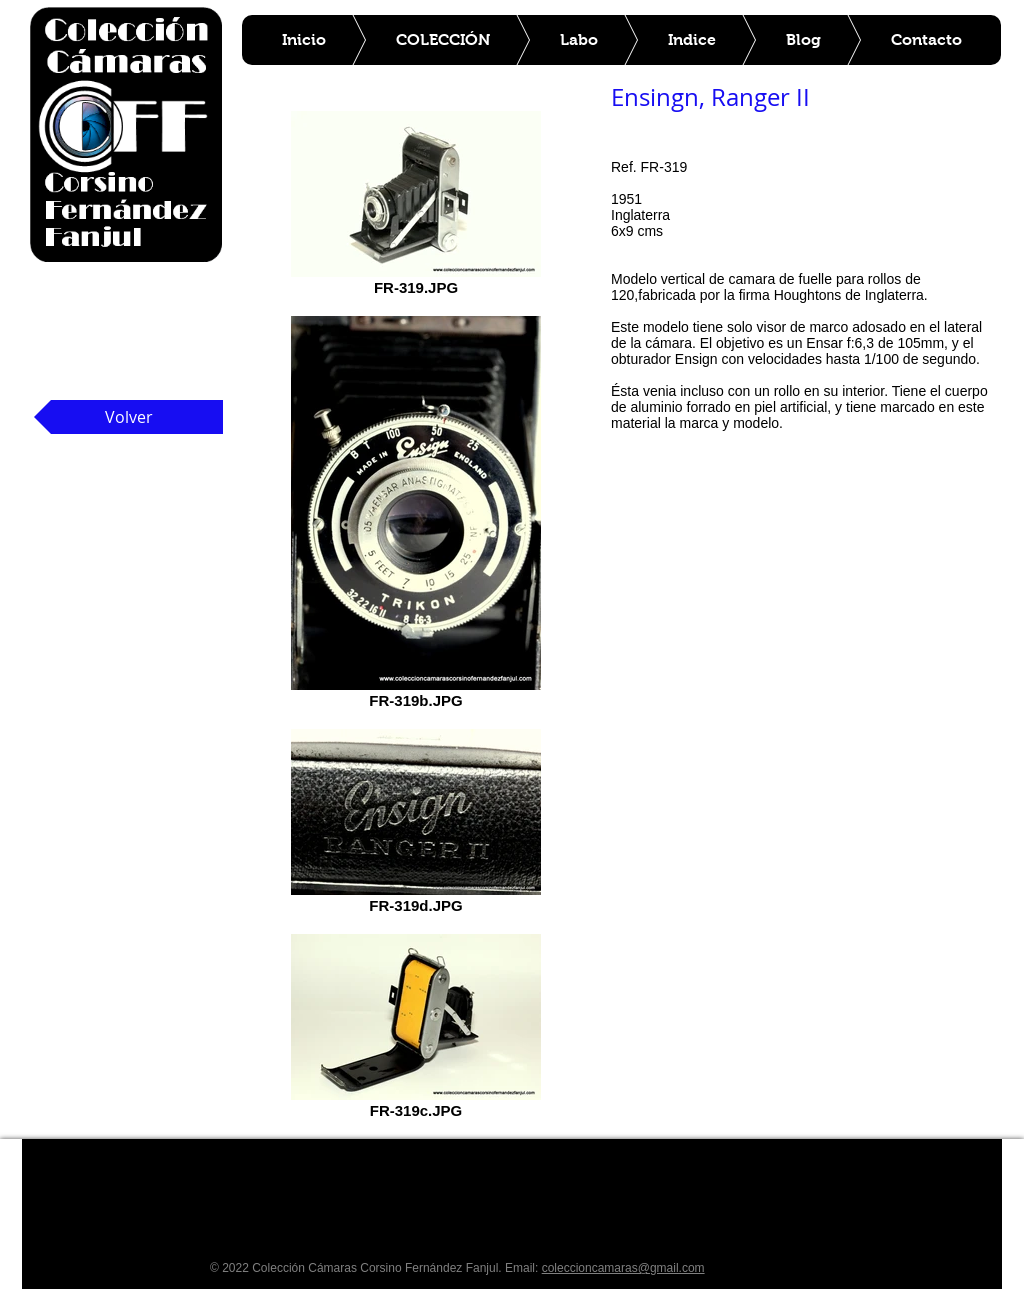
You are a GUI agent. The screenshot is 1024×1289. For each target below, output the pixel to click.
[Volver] (128, 417)
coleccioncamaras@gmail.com (623, 1268)
